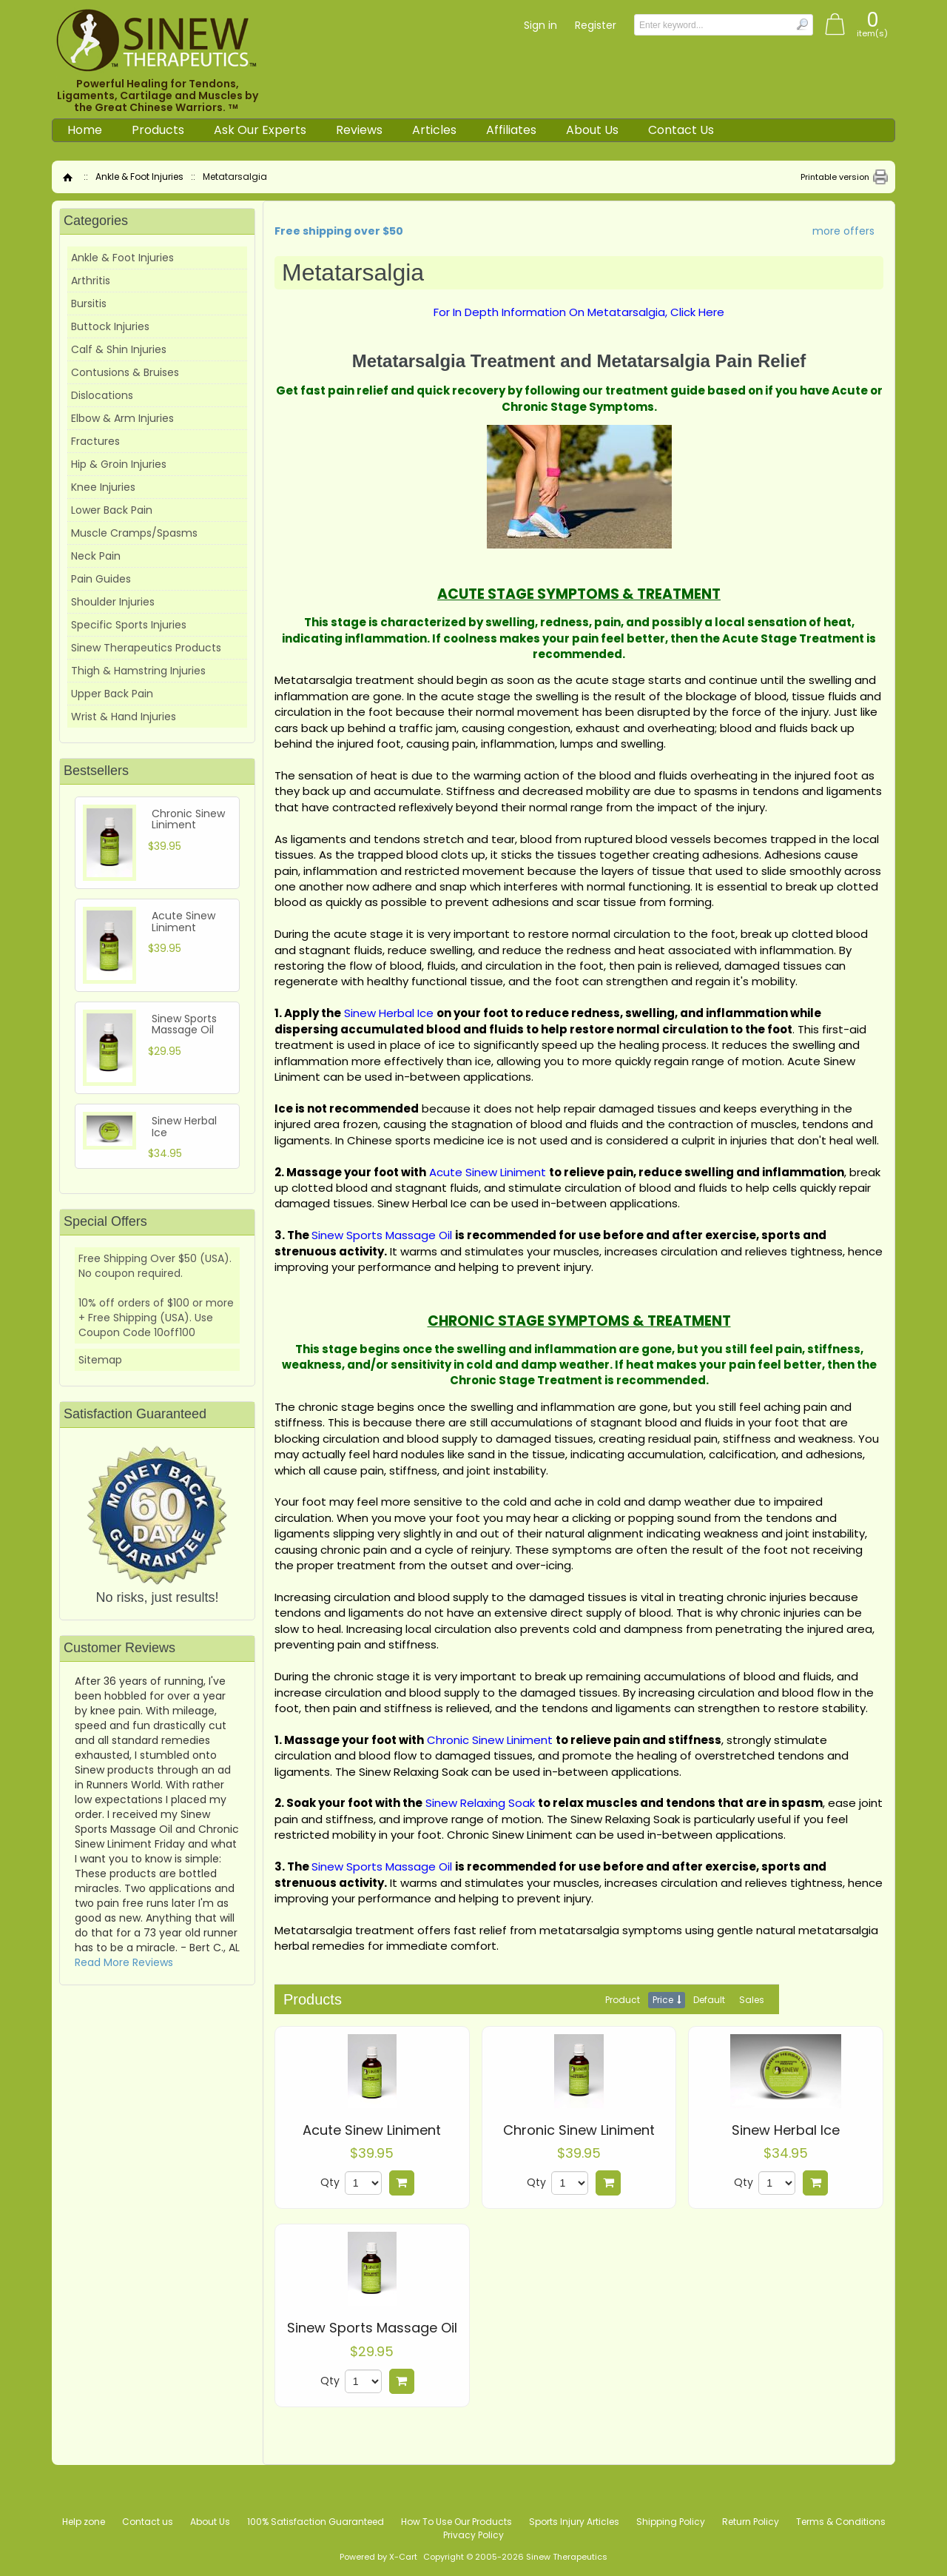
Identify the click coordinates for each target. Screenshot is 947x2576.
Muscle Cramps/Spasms (134, 533)
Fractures (95, 441)
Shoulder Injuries (113, 601)
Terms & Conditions (841, 2521)
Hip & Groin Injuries (118, 464)
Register (595, 25)
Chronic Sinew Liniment (579, 2130)
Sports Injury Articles (574, 2521)
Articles (434, 129)
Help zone (83, 2521)
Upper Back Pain (112, 693)
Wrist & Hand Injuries (123, 716)
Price (663, 1999)
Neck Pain (96, 556)
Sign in (540, 25)
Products (158, 129)
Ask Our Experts (260, 129)
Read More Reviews (124, 1962)
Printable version (835, 177)
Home (84, 129)
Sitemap (100, 1359)
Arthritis (90, 280)
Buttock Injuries (110, 326)
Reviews (359, 129)
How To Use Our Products (456, 2521)
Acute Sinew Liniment (372, 2130)
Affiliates (511, 129)
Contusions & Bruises (125, 372)
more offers (843, 231)
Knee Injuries (103, 487)
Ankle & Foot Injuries (139, 176)
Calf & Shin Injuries (118, 349)
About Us (592, 129)
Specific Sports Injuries (128, 624)
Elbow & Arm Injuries (122, 418)
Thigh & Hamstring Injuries (138, 670)
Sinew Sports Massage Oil (372, 2328)
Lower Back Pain (111, 510)
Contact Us (681, 129)
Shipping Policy (670, 2521)
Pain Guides (101, 578)
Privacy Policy (473, 2535)
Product (622, 1999)
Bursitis (89, 303)
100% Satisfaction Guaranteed (315, 2521)
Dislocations (102, 395)
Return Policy (750, 2521)
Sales (751, 1999)
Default (709, 1999)
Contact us (147, 2521)
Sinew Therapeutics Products (146, 647)
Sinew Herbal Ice (786, 2130)
